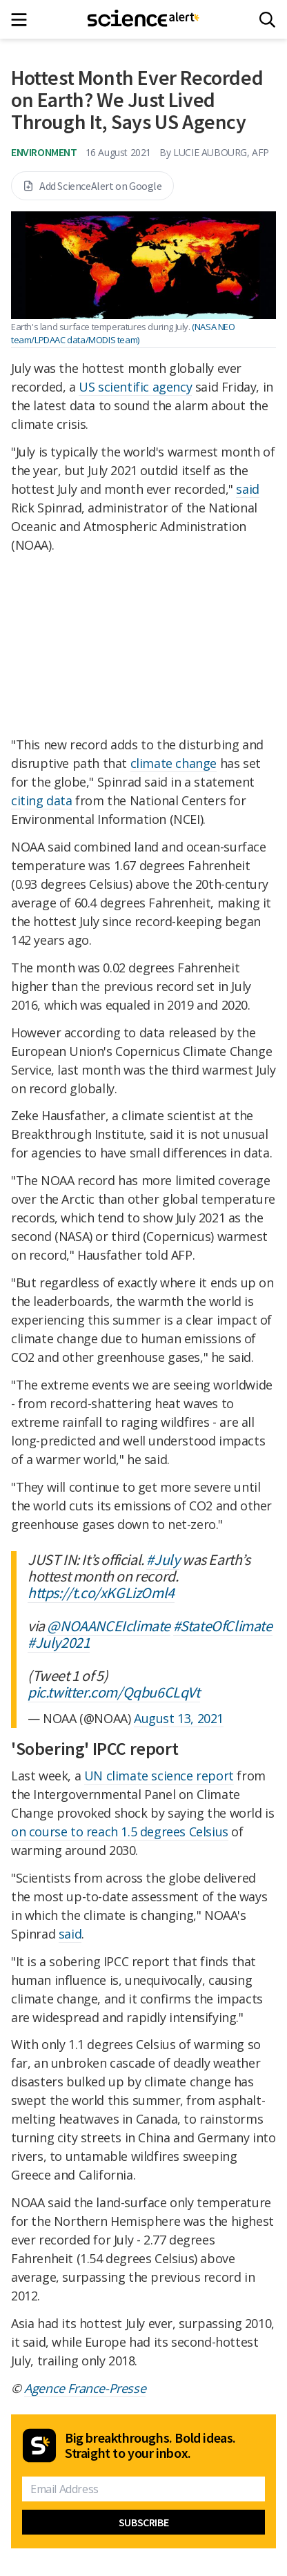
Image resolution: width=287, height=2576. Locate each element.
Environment (44, 152)
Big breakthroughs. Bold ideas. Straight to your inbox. (150, 2445)
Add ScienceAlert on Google (92, 186)
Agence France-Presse (85, 2388)
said (247, 489)
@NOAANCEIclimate (108, 1625)
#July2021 (59, 1642)
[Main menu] (23, 19)
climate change (173, 763)
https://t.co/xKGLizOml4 (101, 1592)
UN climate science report (159, 1775)
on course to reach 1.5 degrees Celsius (119, 1831)
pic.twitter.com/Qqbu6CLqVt (114, 1692)
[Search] (267, 19)
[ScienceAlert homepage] (144, 19)
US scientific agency (135, 386)
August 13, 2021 (179, 1718)
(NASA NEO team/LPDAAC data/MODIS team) (123, 333)
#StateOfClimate (223, 1625)
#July (162, 1559)
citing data (41, 800)
